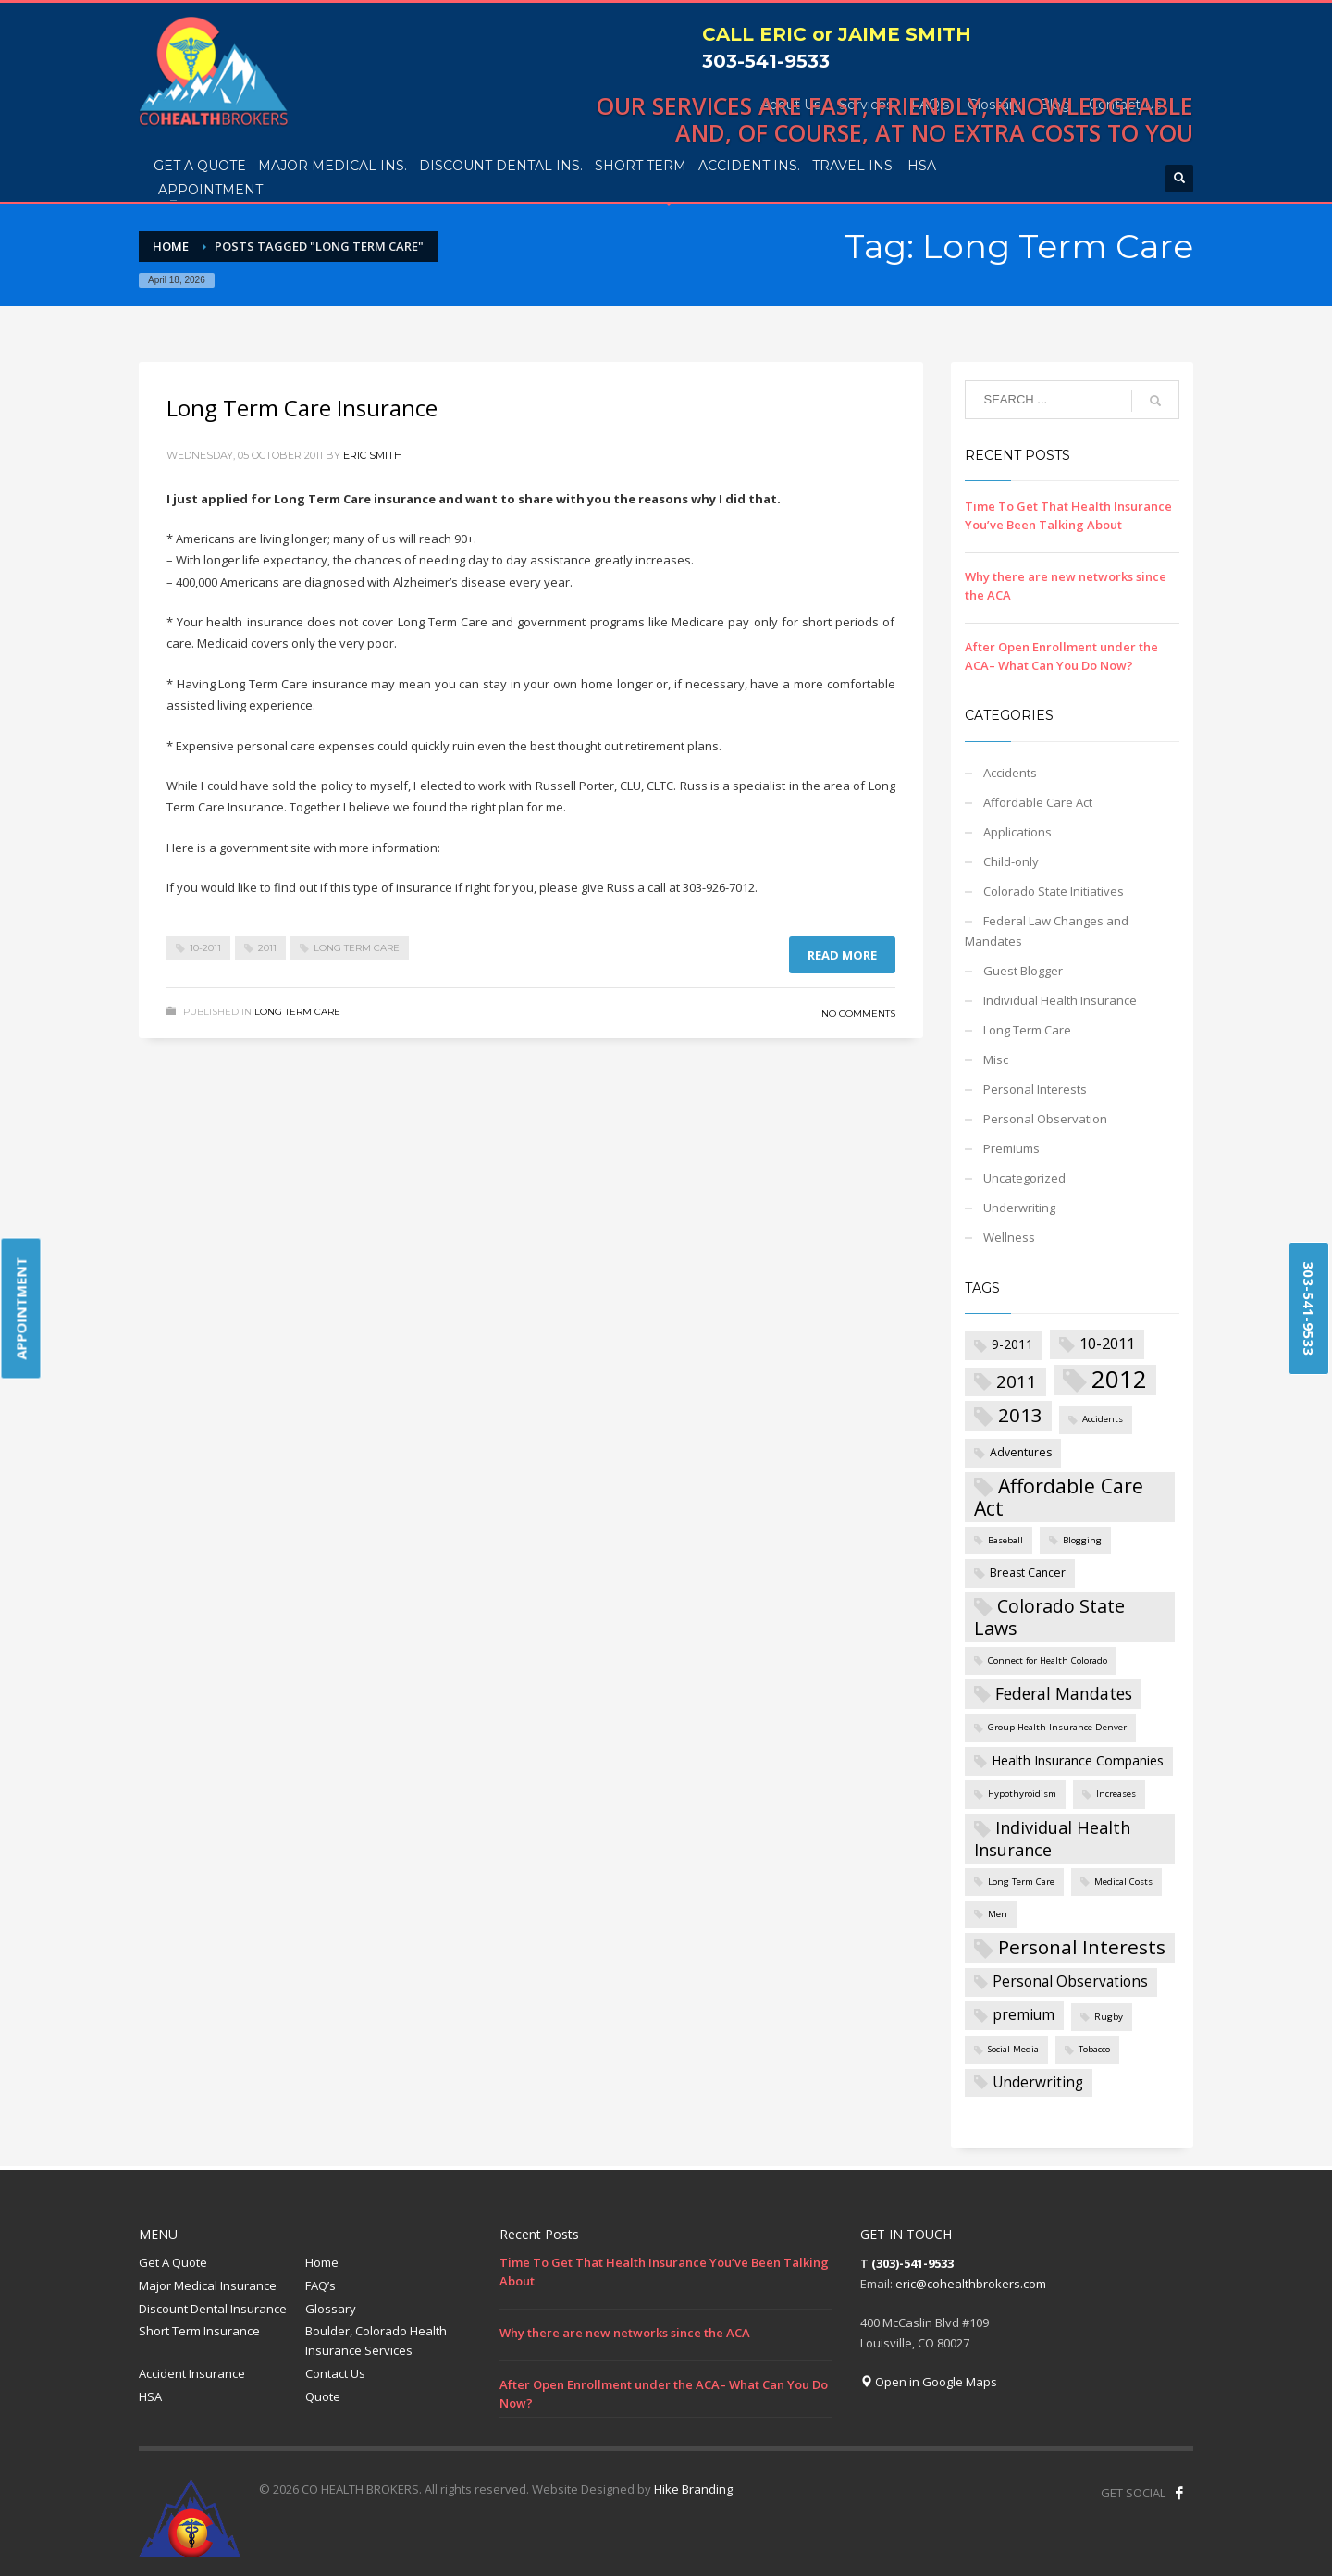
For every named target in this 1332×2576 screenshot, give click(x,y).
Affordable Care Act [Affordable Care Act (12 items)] (1058, 1496)
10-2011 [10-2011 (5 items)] (1107, 1343)
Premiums (1011, 1148)
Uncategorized (1024, 1178)
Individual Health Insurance (1060, 1000)
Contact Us (335, 2373)
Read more (842, 955)
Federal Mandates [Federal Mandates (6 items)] (1063, 1693)
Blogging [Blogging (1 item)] (1082, 1540)
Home (322, 2262)
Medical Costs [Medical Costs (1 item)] (1123, 1882)
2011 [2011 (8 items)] (1016, 1381)
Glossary (330, 2308)
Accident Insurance (192, 2373)
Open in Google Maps (928, 2381)
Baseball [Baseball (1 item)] (1005, 1540)
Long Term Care (357, 948)
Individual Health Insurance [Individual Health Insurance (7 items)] (1052, 1838)
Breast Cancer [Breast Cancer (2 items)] (1028, 1572)
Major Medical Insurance (208, 2285)
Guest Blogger (1023, 970)
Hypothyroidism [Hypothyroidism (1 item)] (1022, 1794)
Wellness (1009, 1237)
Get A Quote (173, 2262)
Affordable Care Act (1037, 802)
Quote (322, 2396)
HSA (150, 2396)
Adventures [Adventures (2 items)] (1021, 1452)
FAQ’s (320, 2285)
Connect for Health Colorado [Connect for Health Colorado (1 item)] (1047, 1660)
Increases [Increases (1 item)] (1116, 1794)
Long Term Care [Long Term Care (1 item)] (1021, 1882)
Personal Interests (1035, 1089)
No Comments (858, 1014)
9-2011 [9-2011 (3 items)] (1012, 1344)
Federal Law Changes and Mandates (1046, 930)
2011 (267, 948)
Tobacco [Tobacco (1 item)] (1094, 2049)
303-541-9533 (766, 61)
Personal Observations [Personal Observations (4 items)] (1070, 1981)
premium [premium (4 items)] (1023, 2015)
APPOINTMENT (21, 1308)
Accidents (1010, 772)
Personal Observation (1045, 1118)
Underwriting (1019, 1207)
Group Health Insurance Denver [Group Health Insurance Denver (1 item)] (1057, 1727)
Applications (1017, 832)
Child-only (1011, 861)
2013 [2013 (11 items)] (1020, 1415)
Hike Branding (693, 2489)
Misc (995, 1059)
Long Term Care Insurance (302, 407)
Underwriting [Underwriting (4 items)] (1038, 2082)
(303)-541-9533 (912, 2263)
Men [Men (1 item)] (997, 1914)
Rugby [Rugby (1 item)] (1108, 2017)
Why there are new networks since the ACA (625, 2332)
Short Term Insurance (199, 2330)
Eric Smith (372, 455)
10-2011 (205, 948)
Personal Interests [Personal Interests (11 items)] (1082, 1947)
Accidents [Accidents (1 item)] (1102, 1419)
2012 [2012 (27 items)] (1119, 1380)
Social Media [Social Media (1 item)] (1013, 2049)
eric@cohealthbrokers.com (970, 2283)
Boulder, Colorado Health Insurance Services (376, 2340)
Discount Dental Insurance (213, 2308)
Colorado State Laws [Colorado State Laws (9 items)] (1049, 1617)
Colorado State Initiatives (1053, 891)
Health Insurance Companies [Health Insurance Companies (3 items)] (1078, 1760)
